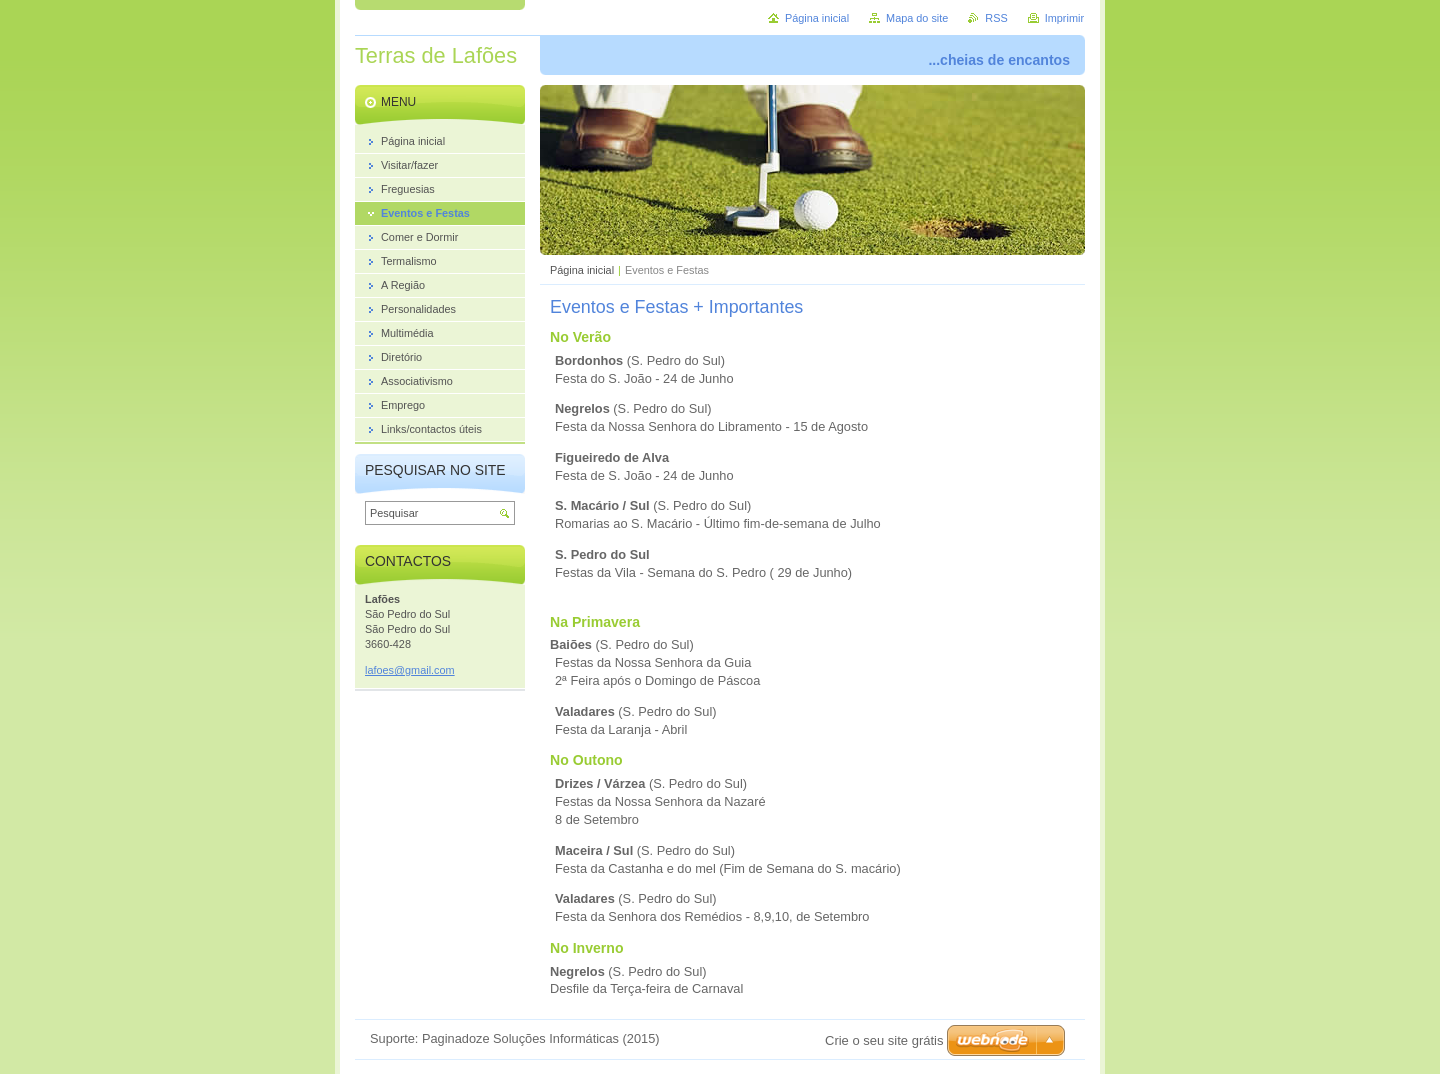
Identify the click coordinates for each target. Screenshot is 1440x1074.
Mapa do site (917, 18)
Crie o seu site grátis (884, 1040)
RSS (996, 18)
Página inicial (582, 270)
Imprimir (1064, 18)
